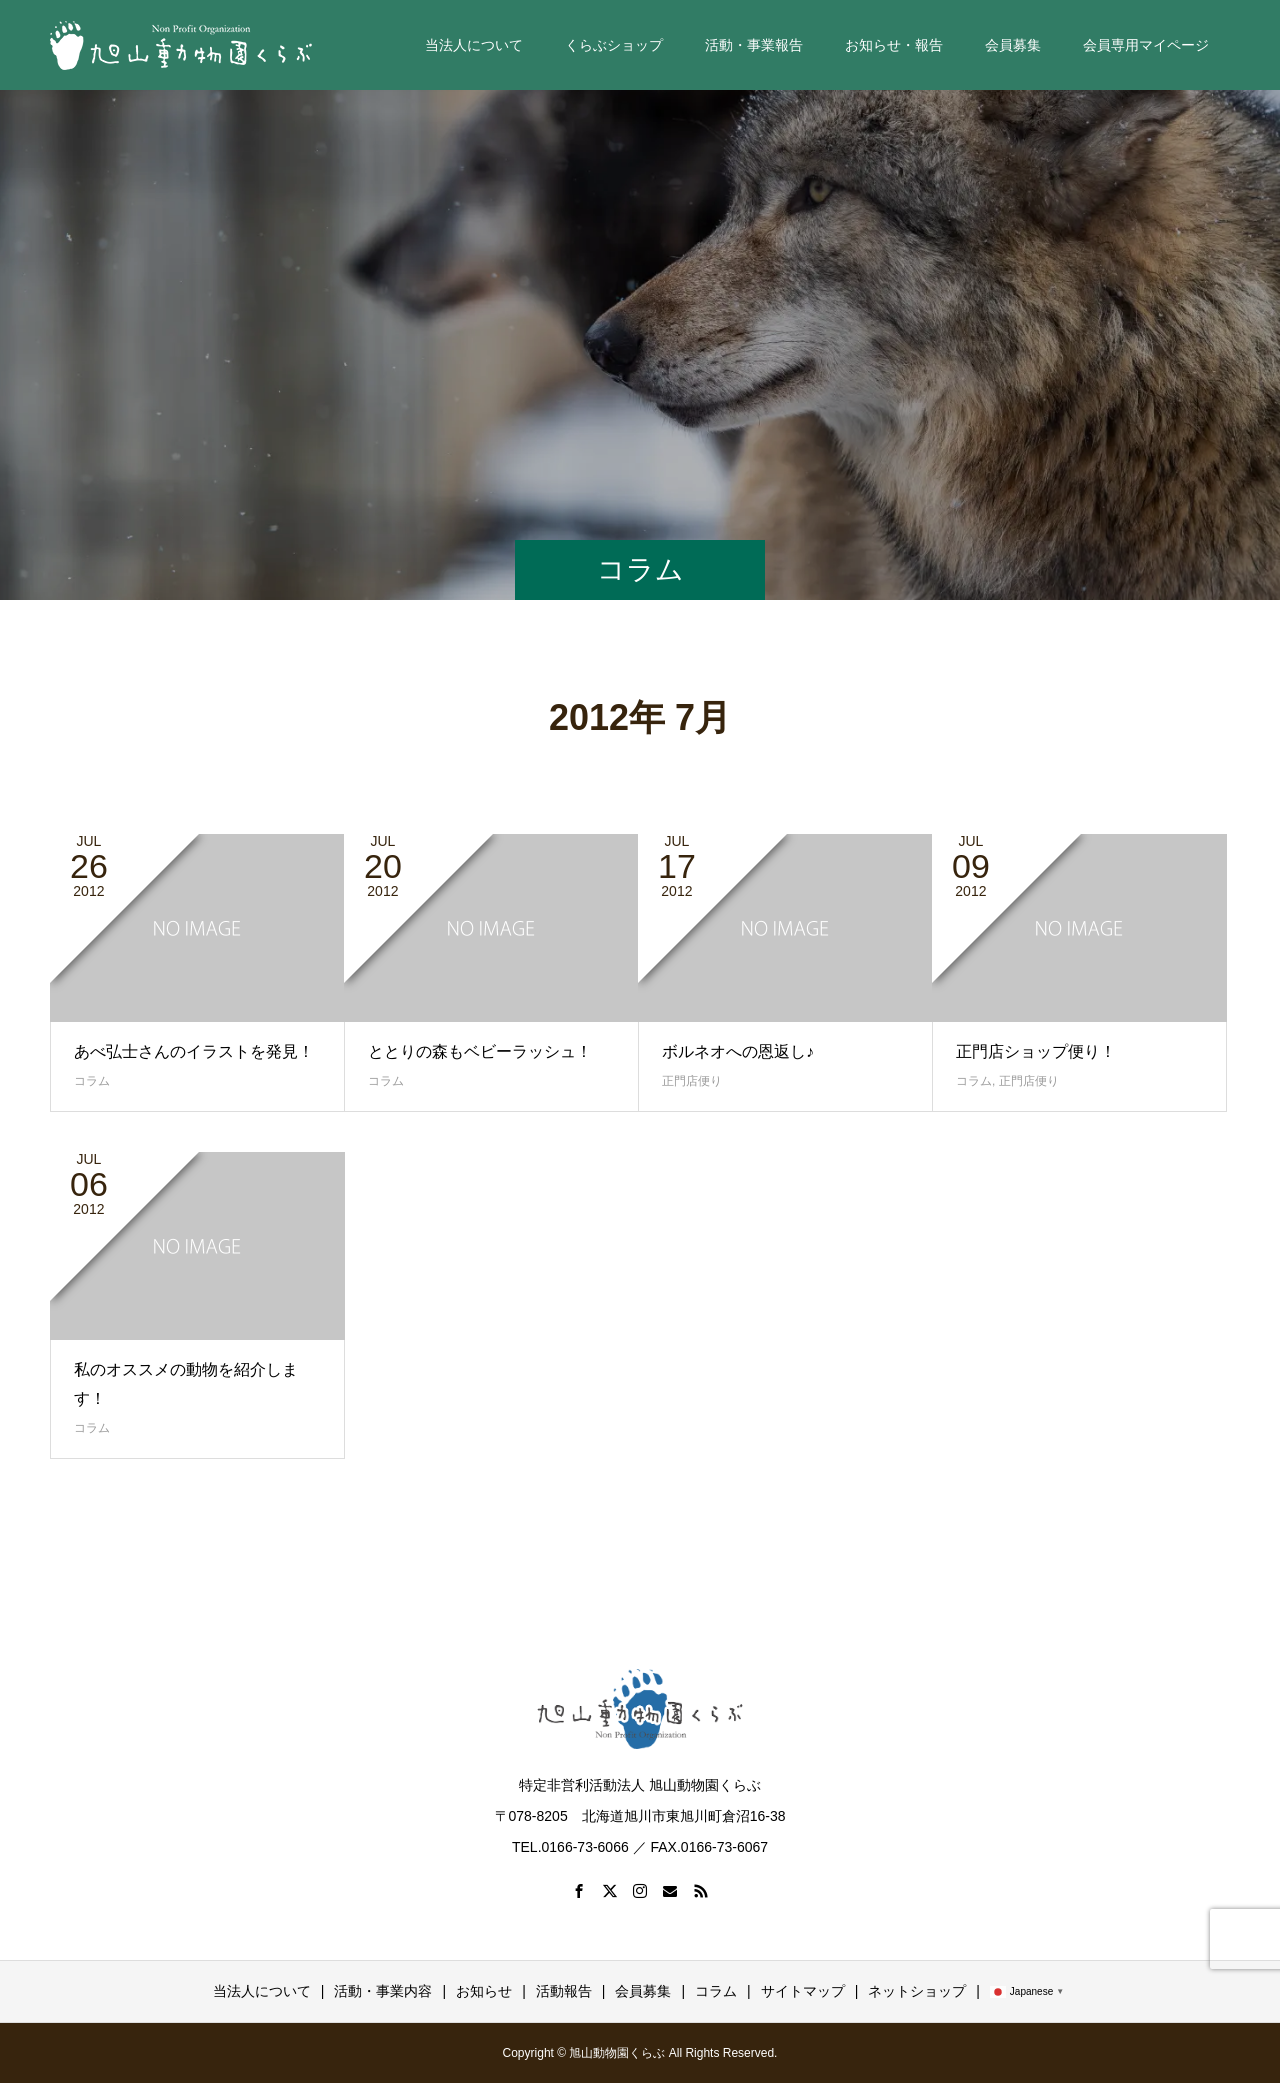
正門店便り (692, 1081)
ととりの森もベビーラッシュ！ (480, 1051)
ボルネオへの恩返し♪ (738, 1051)
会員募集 (1013, 45)
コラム (92, 1081)
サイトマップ (803, 1991)
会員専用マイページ (1146, 45)
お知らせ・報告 (894, 45)
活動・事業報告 (754, 45)
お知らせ (484, 1991)
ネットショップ (917, 1991)
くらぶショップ (614, 45)
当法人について (474, 45)
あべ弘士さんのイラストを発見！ (194, 1051)
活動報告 (564, 1991)
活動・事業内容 (383, 1991)
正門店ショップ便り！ (1036, 1051)
